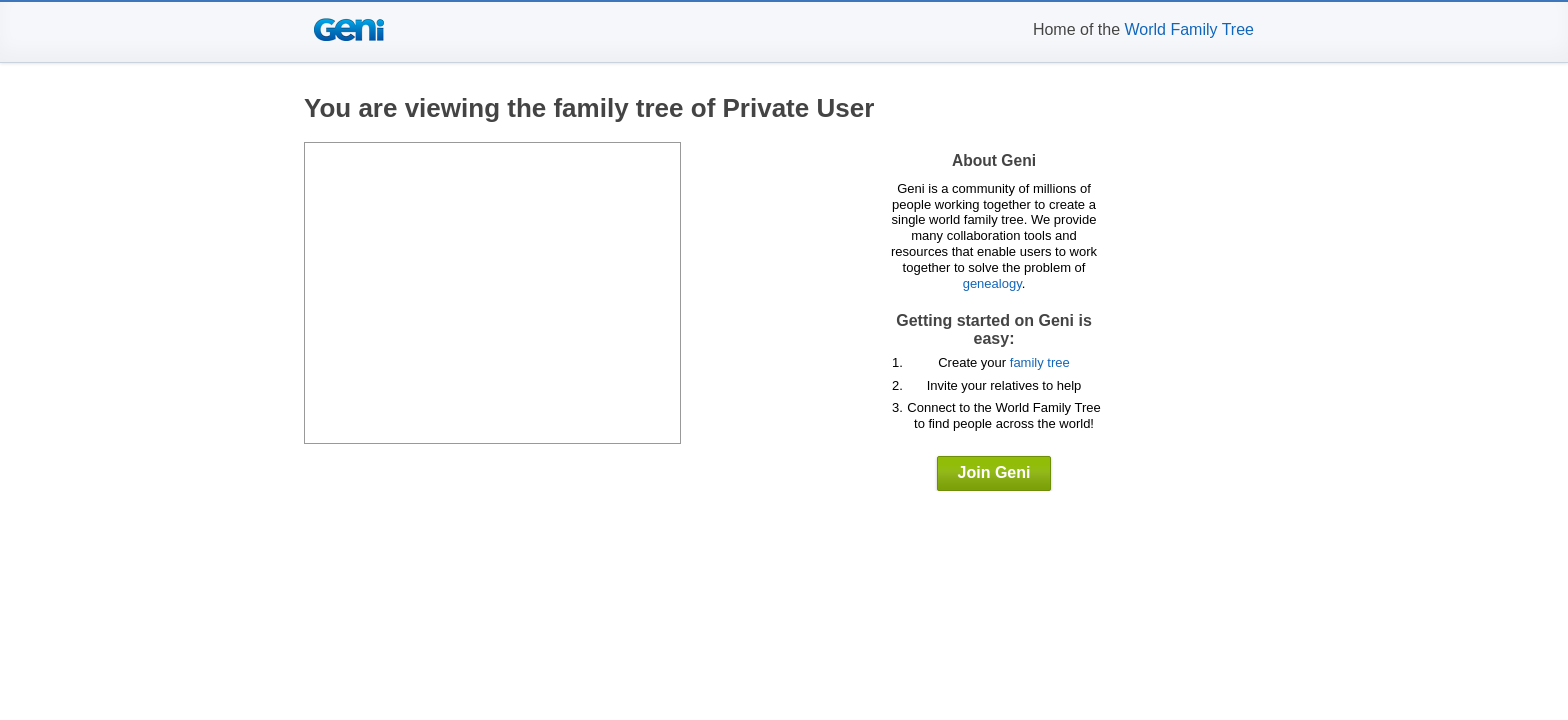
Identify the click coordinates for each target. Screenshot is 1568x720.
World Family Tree (1189, 29)
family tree (1040, 362)
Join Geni (994, 472)
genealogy (992, 283)
